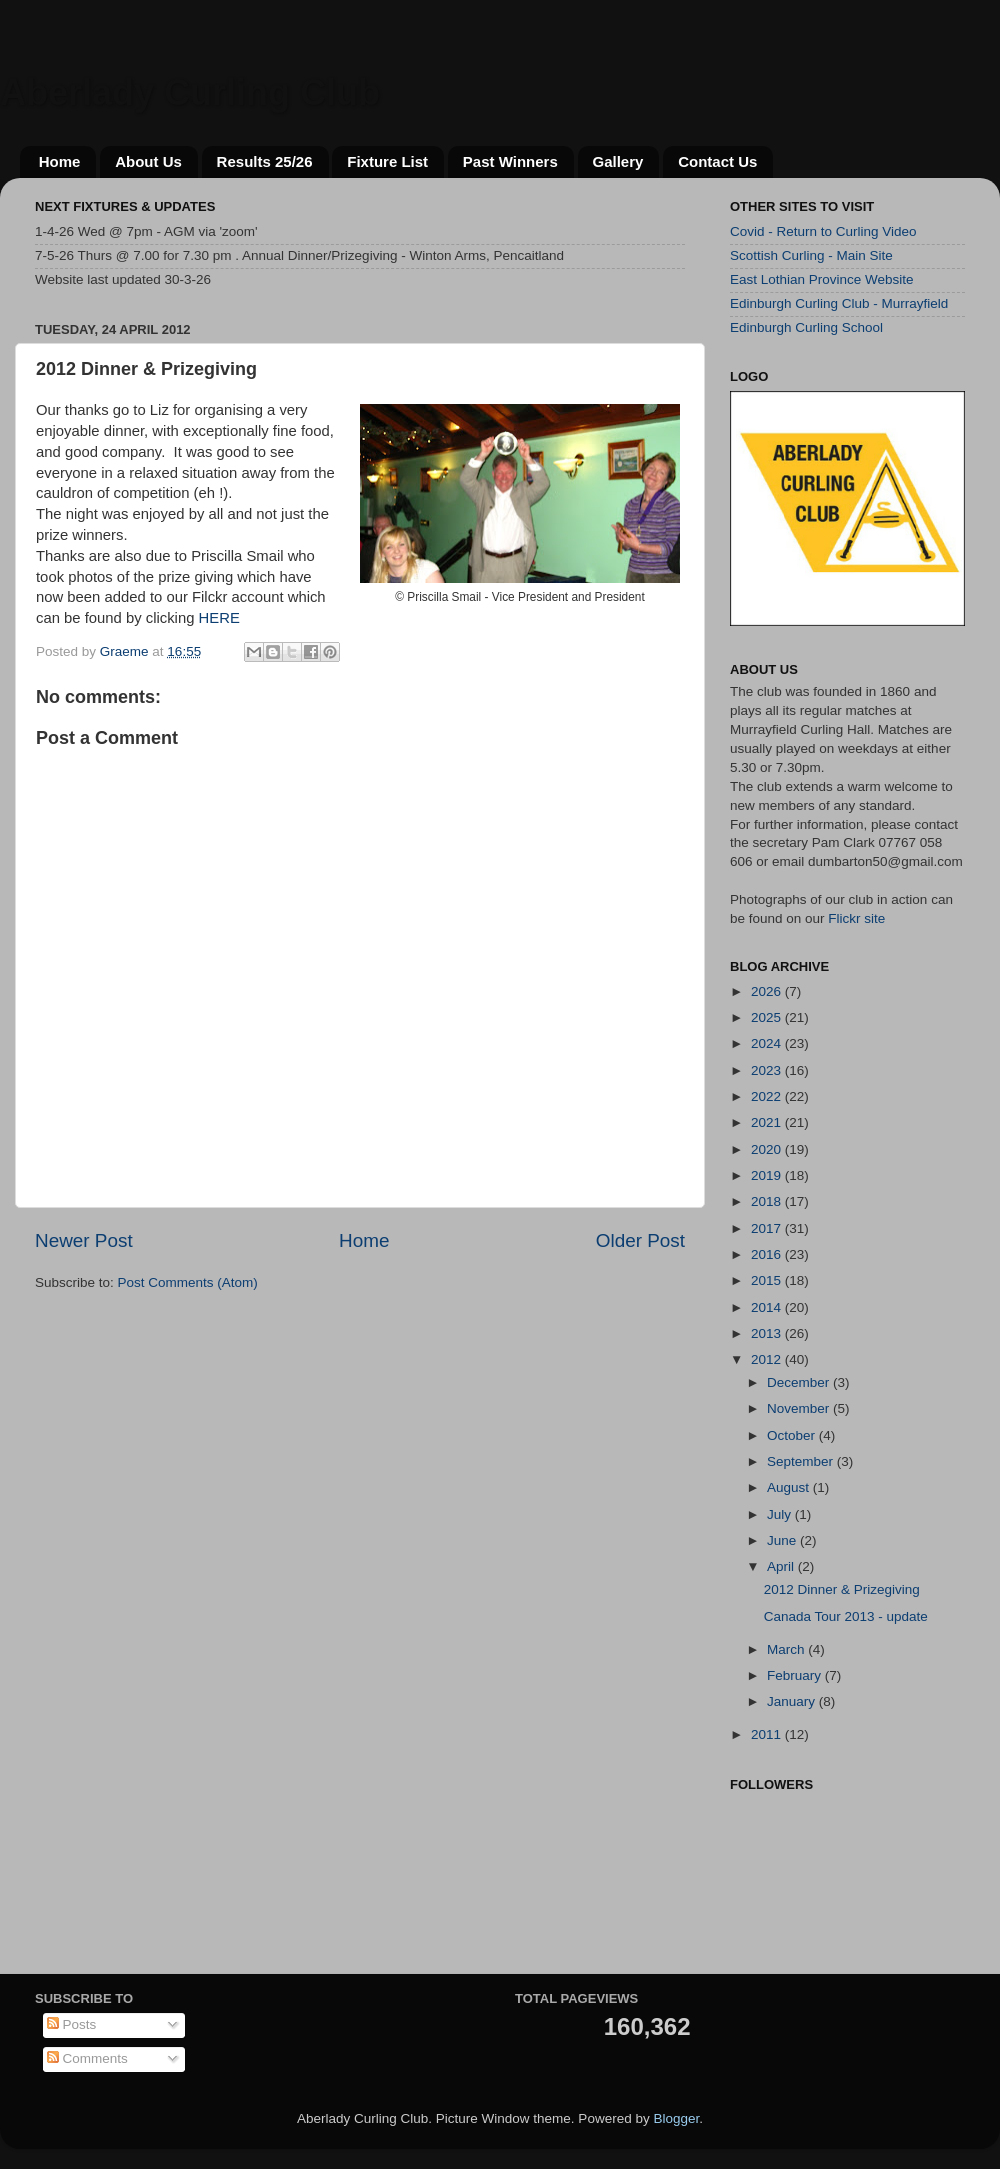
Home (60, 161)
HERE (219, 618)
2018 (768, 1201)
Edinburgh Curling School (806, 327)
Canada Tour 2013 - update (846, 1616)
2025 (768, 1017)
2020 (768, 1149)
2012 (768, 1359)
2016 (768, 1254)
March (787, 1649)
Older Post (640, 1240)
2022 (768, 1096)
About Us (148, 161)
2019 (768, 1175)
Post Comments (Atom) (188, 1282)
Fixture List (387, 161)
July (781, 1514)
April (782, 1566)
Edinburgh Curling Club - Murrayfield (839, 303)
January (793, 1701)
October (793, 1435)
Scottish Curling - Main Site (811, 255)
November (800, 1408)
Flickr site (856, 918)
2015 (768, 1280)
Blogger (676, 2118)
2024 (768, 1043)
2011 (768, 1734)
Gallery (618, 161)
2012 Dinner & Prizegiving (842, 1589)
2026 (768, 991)
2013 (768, 1333)
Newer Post (84, 1240)
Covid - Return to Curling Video (823, 231)
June (783, 1540)
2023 (768, 1070)
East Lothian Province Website (822, 279)
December (800, 1382)
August (790, 1487)
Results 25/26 (265, 161)
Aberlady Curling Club (190, 92)
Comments (87, 2058)
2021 (768, 1122)
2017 (768, 1228)
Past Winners (510, 161)
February (796, 1675)
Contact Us (717, 161)
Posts (72, 2024)
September (802, 1461)
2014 (768, 1307)
